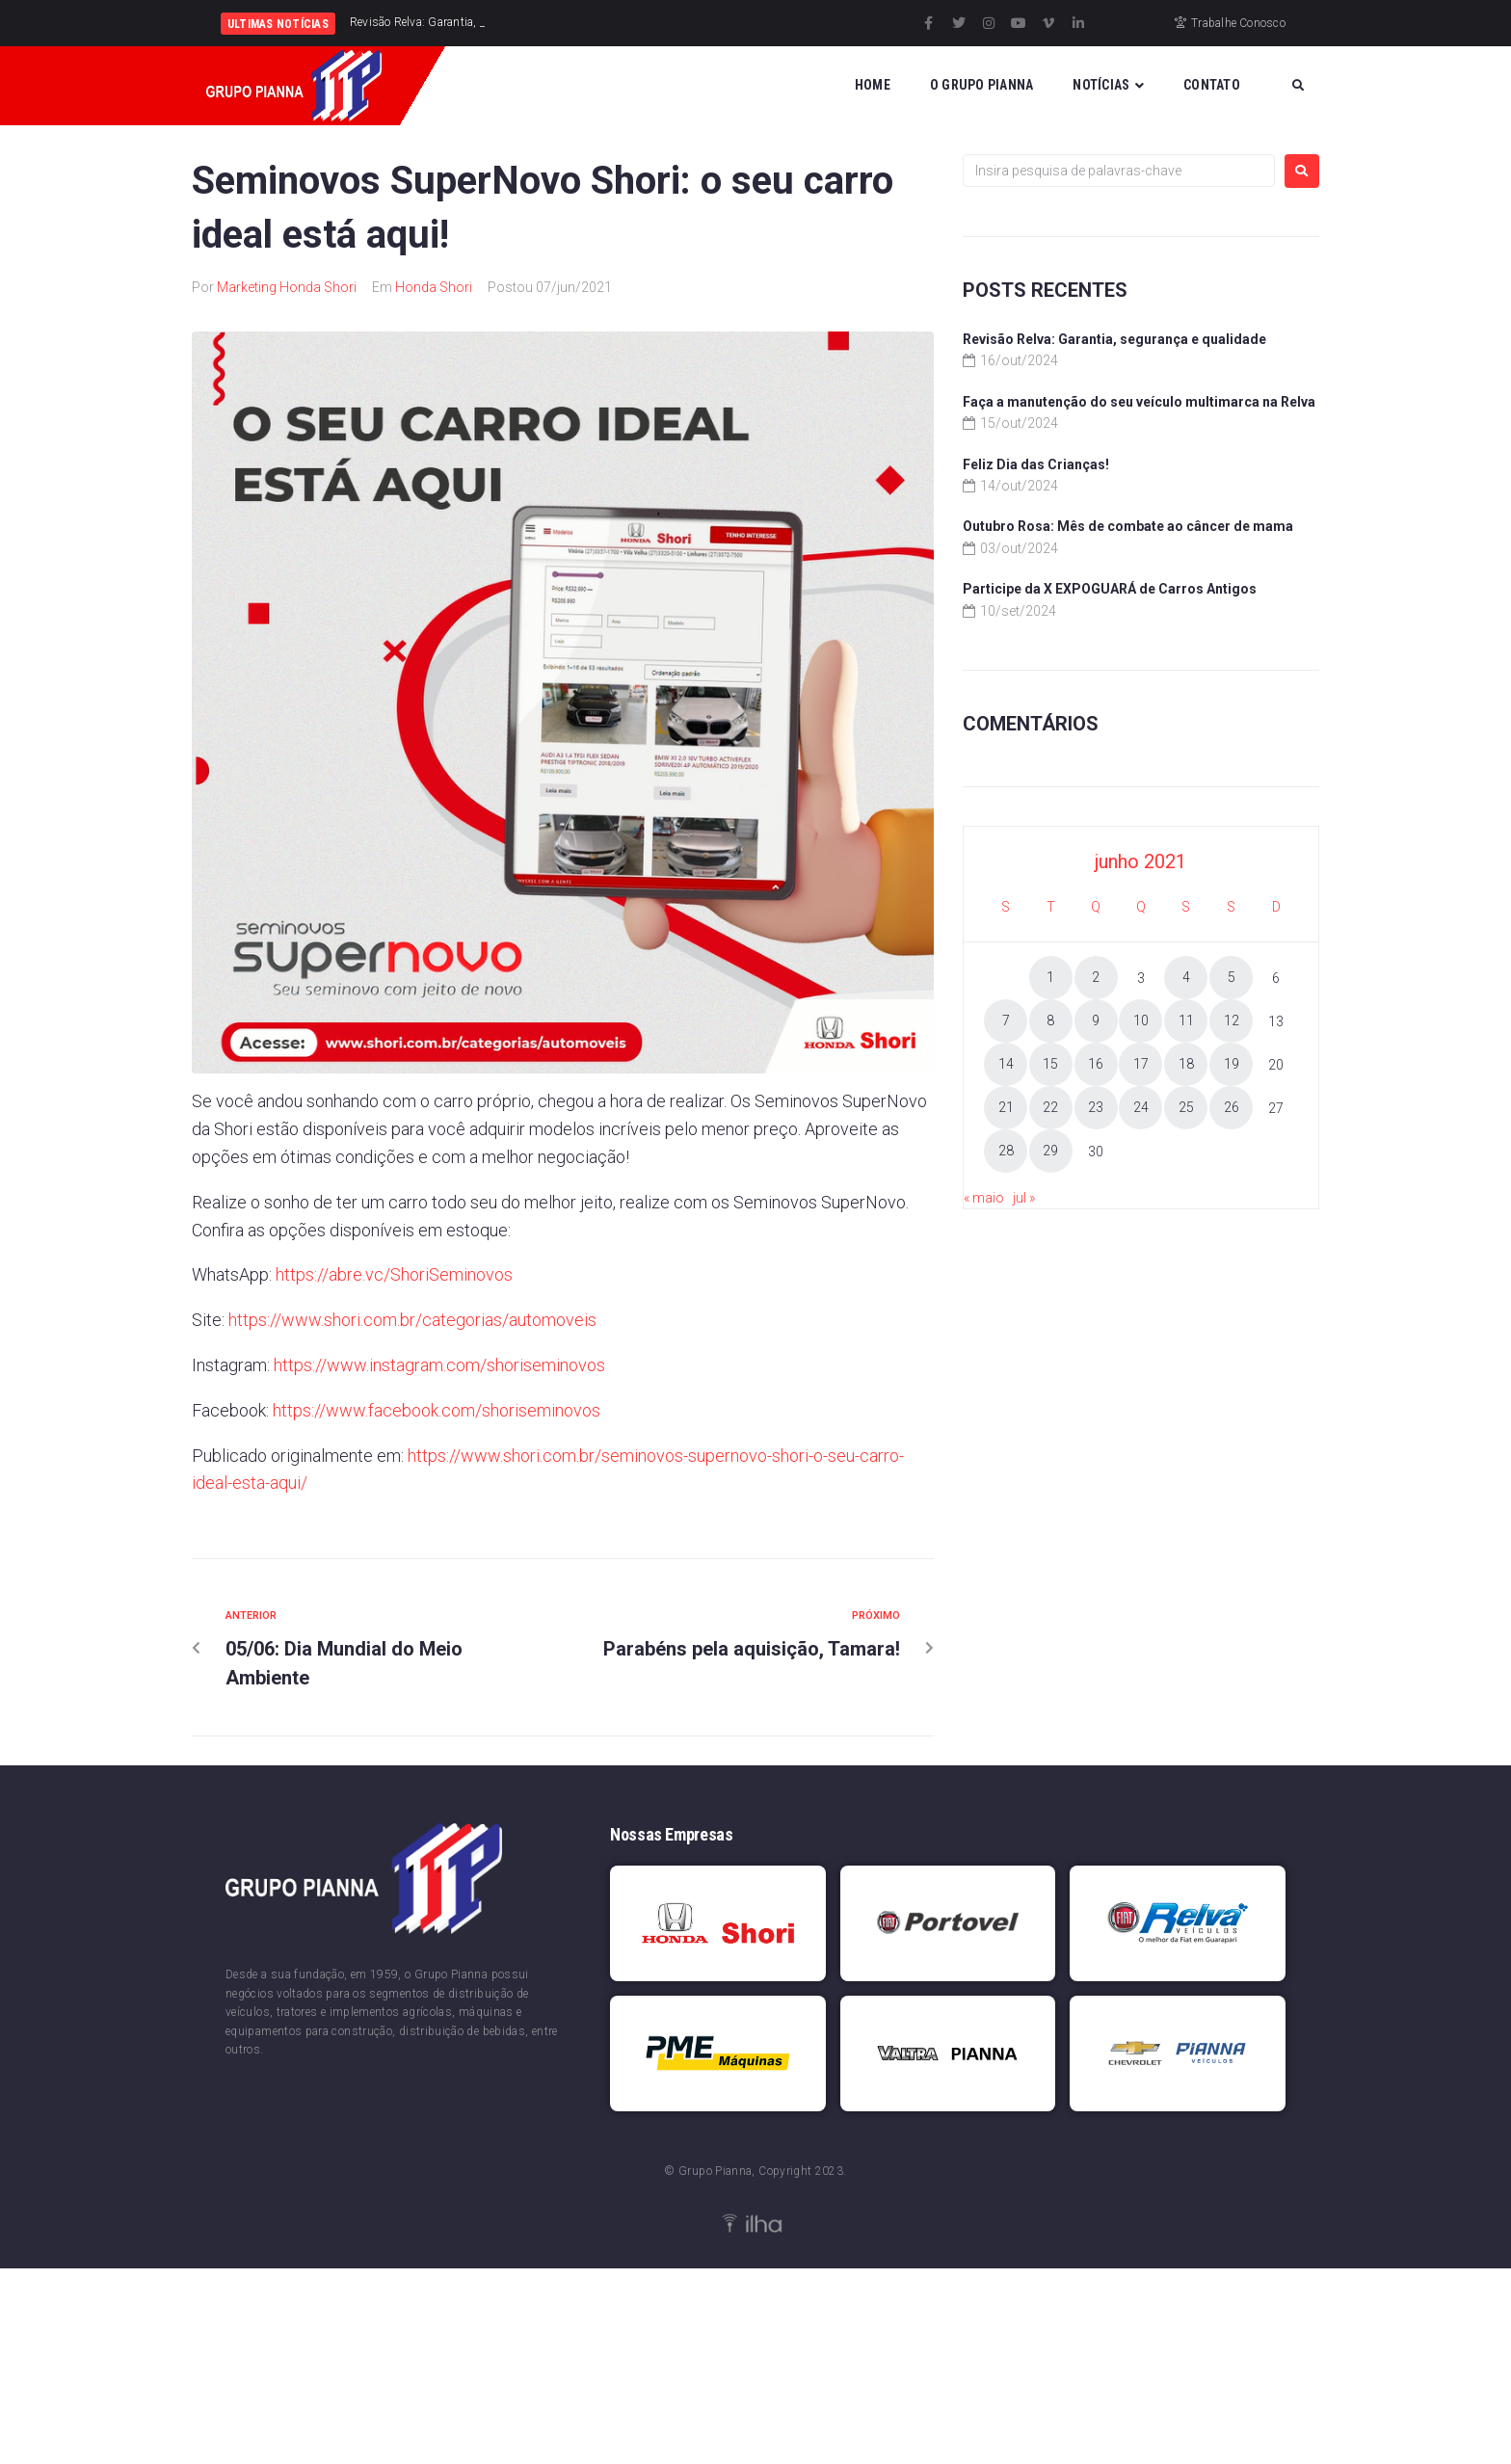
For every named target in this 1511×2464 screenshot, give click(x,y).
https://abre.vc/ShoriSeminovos (394, 1274)
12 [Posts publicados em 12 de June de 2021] (1231, 1020)
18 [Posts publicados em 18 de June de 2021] (1186, 1064)
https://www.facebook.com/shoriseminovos (436, 1410)
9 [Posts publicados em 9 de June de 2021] (1096, 1020)
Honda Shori (433, 287)
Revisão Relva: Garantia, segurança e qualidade (1114, 339)
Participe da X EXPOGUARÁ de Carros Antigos (1110, 588)
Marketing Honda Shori (287, 287)
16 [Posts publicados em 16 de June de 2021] (1095, 1064)
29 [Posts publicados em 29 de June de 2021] (1050, 1150)
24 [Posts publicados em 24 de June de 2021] (1141, 1107)
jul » (1024, 1198)
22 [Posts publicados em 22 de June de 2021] (1050, 1107)
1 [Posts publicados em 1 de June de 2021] (1050, 977)
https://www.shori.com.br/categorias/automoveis (412, 1320)
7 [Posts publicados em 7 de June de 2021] (1006, 1020)
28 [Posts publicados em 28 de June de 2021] (1006, 1150)
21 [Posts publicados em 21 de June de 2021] (1006, 1107)
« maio (984, 1198)
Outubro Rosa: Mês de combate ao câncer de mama (1128, 526)
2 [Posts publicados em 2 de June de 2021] (1096, 977)
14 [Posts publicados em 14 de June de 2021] (1006, 1064)
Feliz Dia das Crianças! (1036, 464)
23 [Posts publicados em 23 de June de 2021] (1095, 1107)
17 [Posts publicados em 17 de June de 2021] (1141, 1064)
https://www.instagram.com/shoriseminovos (439, 1365)
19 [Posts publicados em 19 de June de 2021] (1231, 1064)
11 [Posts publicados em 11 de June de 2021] (1186, 1020)
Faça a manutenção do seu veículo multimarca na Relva (1139, 402)
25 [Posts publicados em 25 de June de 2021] (1186, 1107)
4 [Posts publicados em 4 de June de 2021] (1186, 977)
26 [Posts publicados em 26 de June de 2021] (1231, 1107)
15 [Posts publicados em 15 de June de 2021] (1050, 1064)
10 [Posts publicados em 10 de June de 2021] (1141, 1020)
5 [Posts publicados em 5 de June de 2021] (1231, 977)
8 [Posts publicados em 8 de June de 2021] (1050, 1020)
